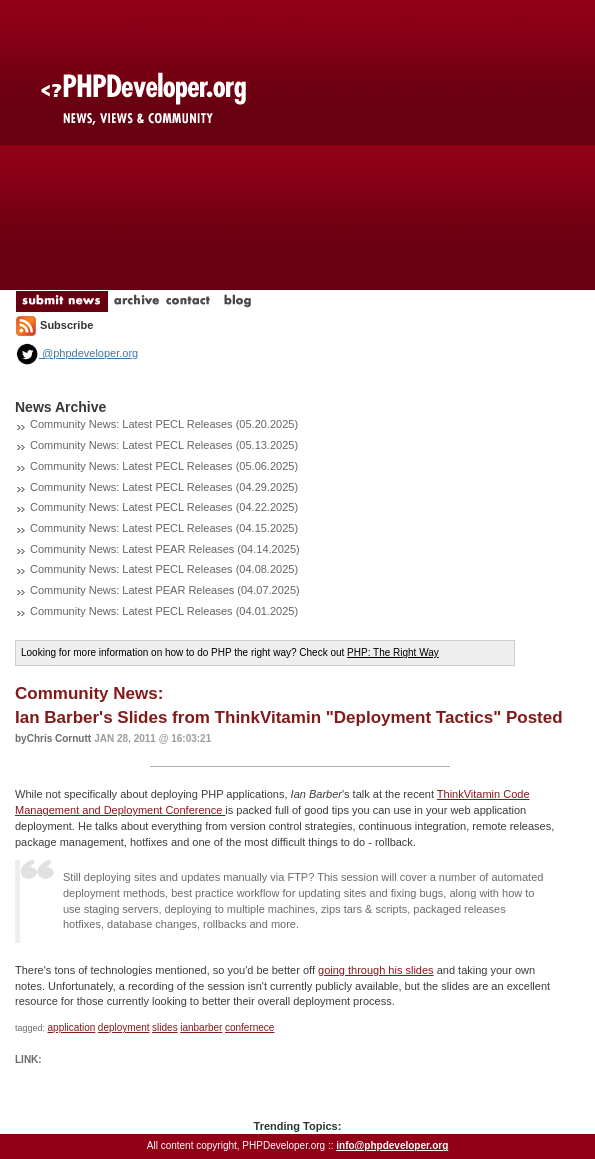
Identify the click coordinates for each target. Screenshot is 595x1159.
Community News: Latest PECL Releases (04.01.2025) (164, 611)
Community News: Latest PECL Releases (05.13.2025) (164, 445)
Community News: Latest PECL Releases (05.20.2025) (164, 424)
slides (165, 1027)
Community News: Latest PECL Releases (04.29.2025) (164, 487)
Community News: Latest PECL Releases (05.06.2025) (164, 466)
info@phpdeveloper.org (392, 1145)
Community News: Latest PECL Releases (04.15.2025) (164, 528)
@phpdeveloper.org (76, 353)
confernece (249, 1027)
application (72, 1027)
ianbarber (201, 1027)
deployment (124, 1027)
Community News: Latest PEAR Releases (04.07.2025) (165, 590)
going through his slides (376, 970)
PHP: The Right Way (393, 652)
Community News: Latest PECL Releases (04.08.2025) (164, 569)
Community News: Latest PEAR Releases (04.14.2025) (165, 549)
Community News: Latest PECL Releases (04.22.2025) (164, 507)
